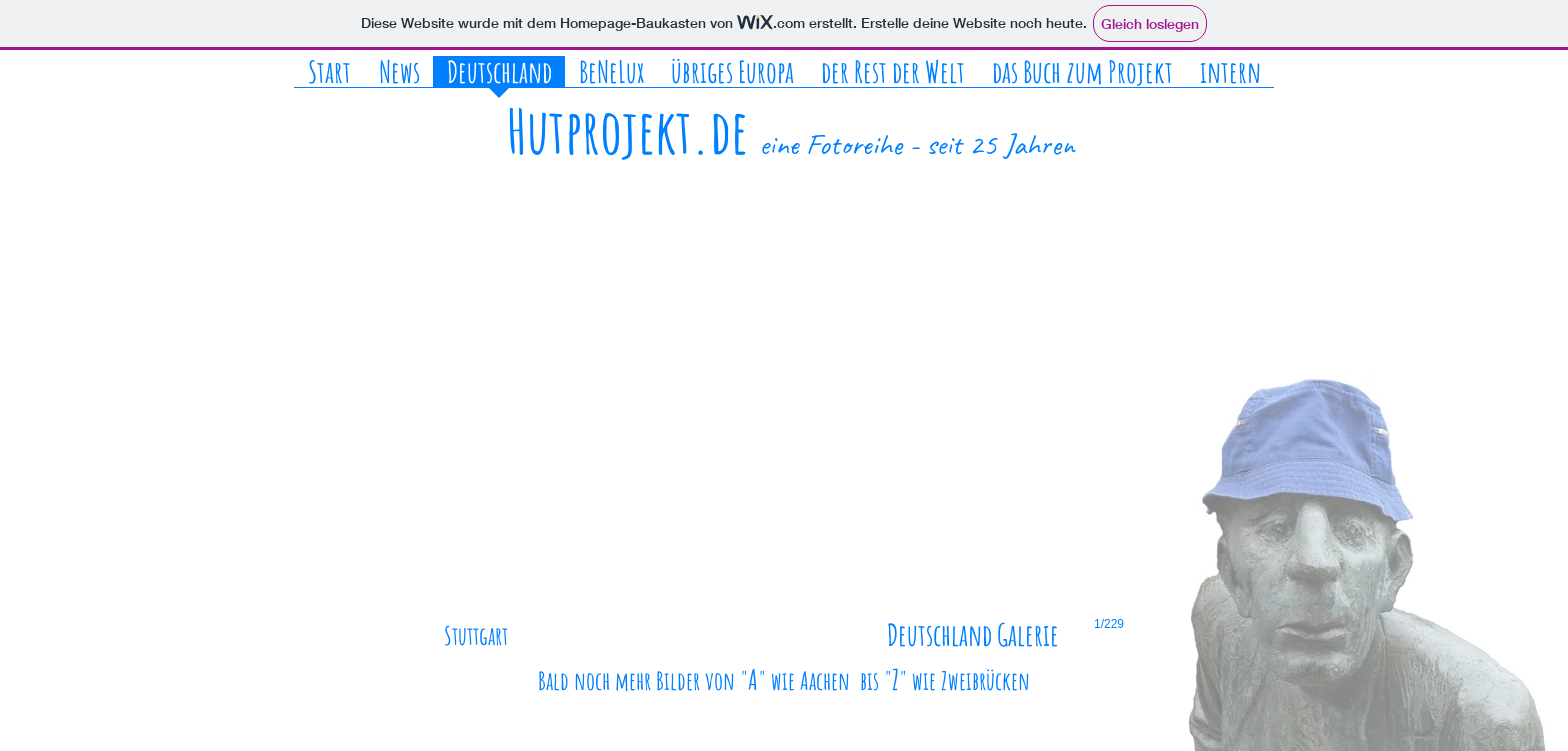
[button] (784, 428)
